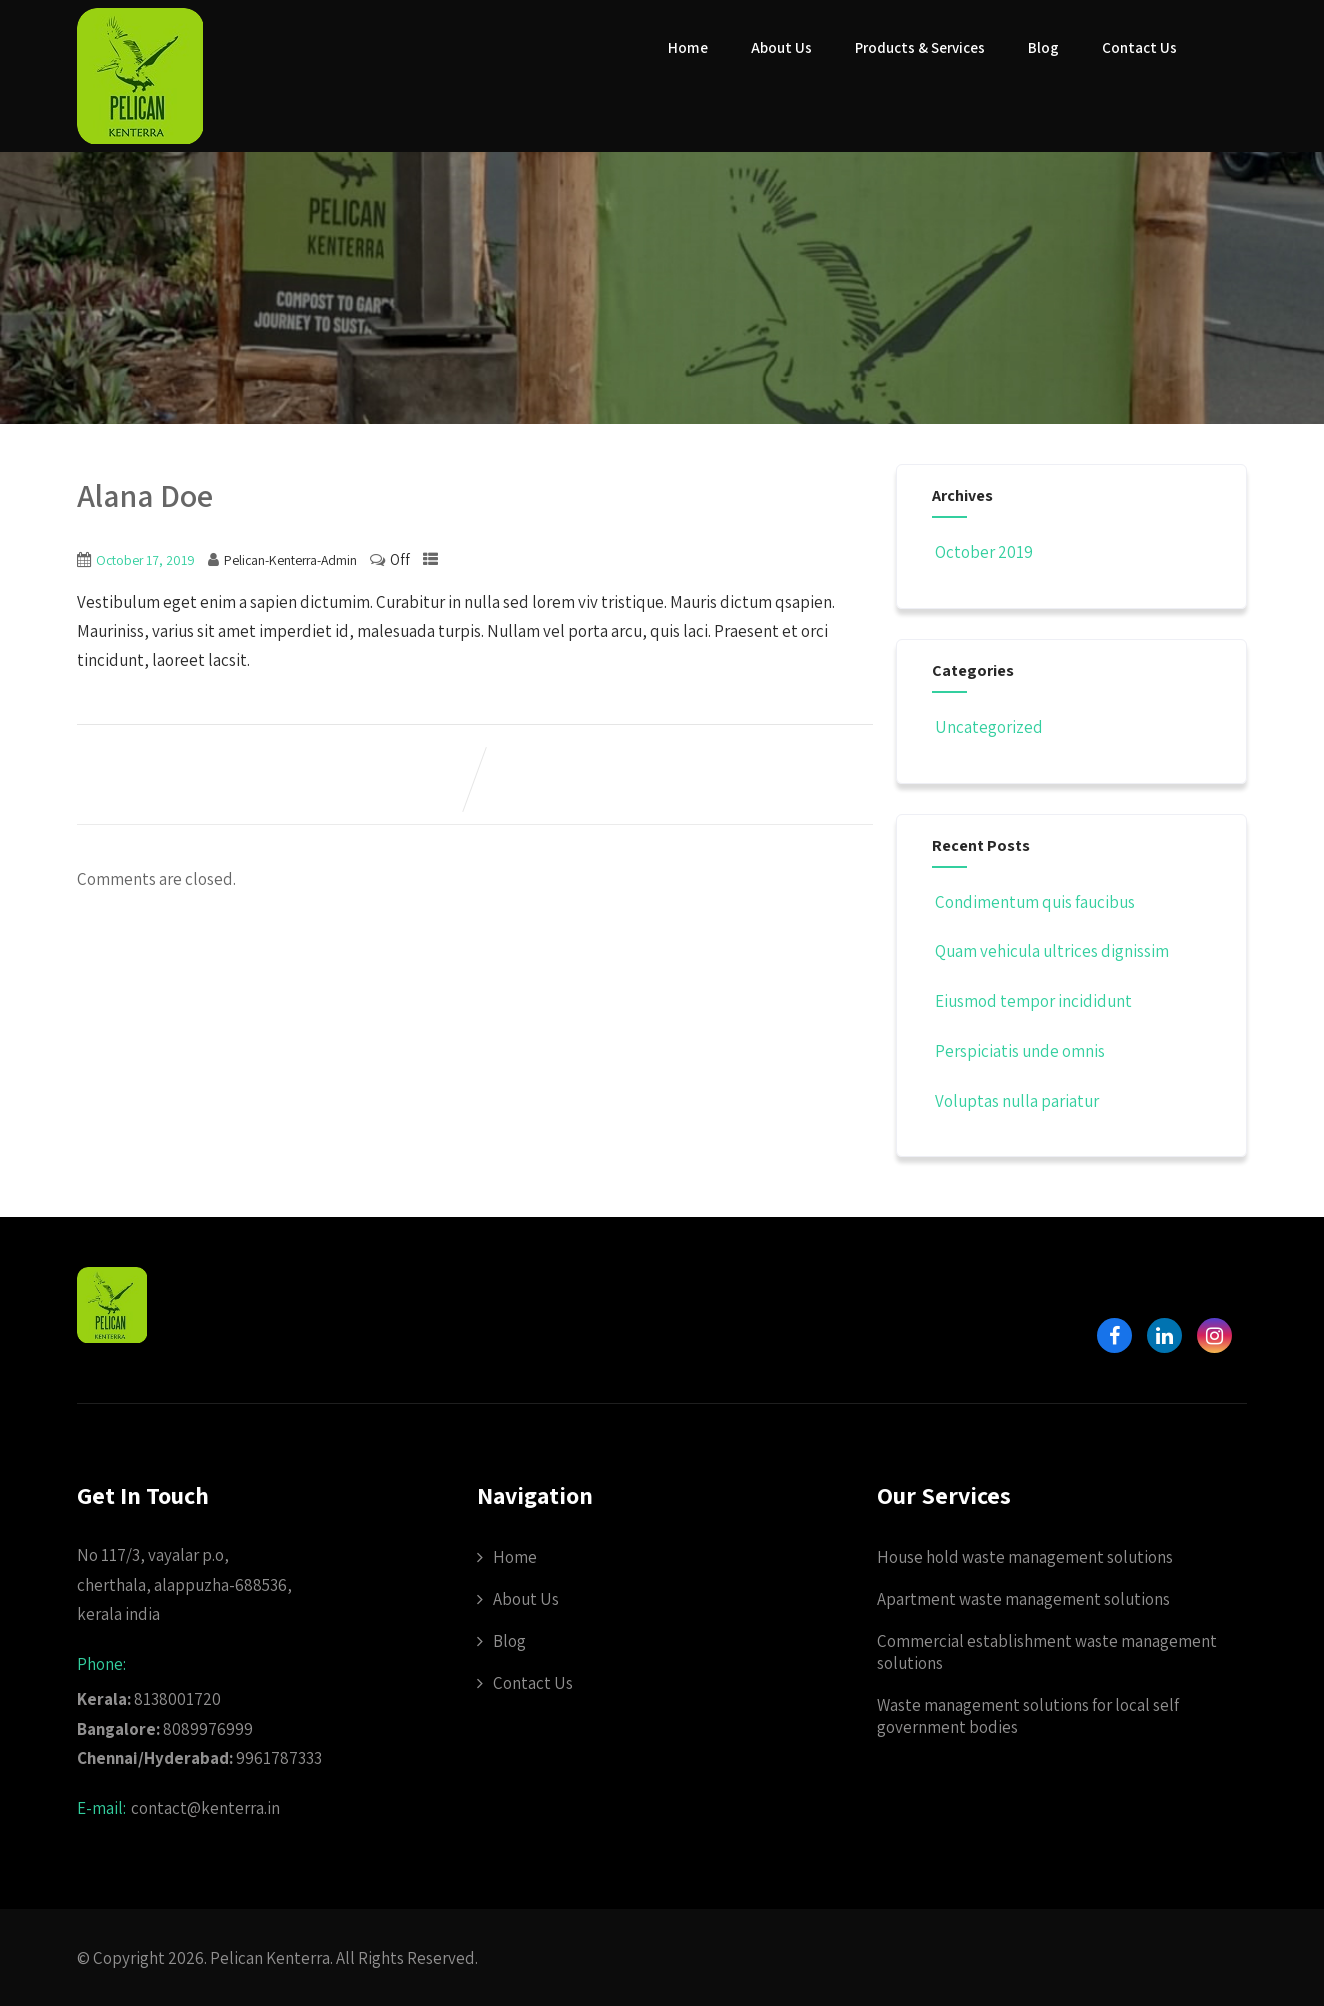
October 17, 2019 (145, 560)
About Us (781, 47)
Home (688, 47)
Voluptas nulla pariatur (1015, 1101)
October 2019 (984, 552)
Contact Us (1139, 47)
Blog (1043, 47)
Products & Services (920, 47)
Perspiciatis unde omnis (1018, 1051)
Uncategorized (987, 727)
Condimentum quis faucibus (1033, 902)
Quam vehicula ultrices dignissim (1050, 951)
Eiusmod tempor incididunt (1032, 1001)
